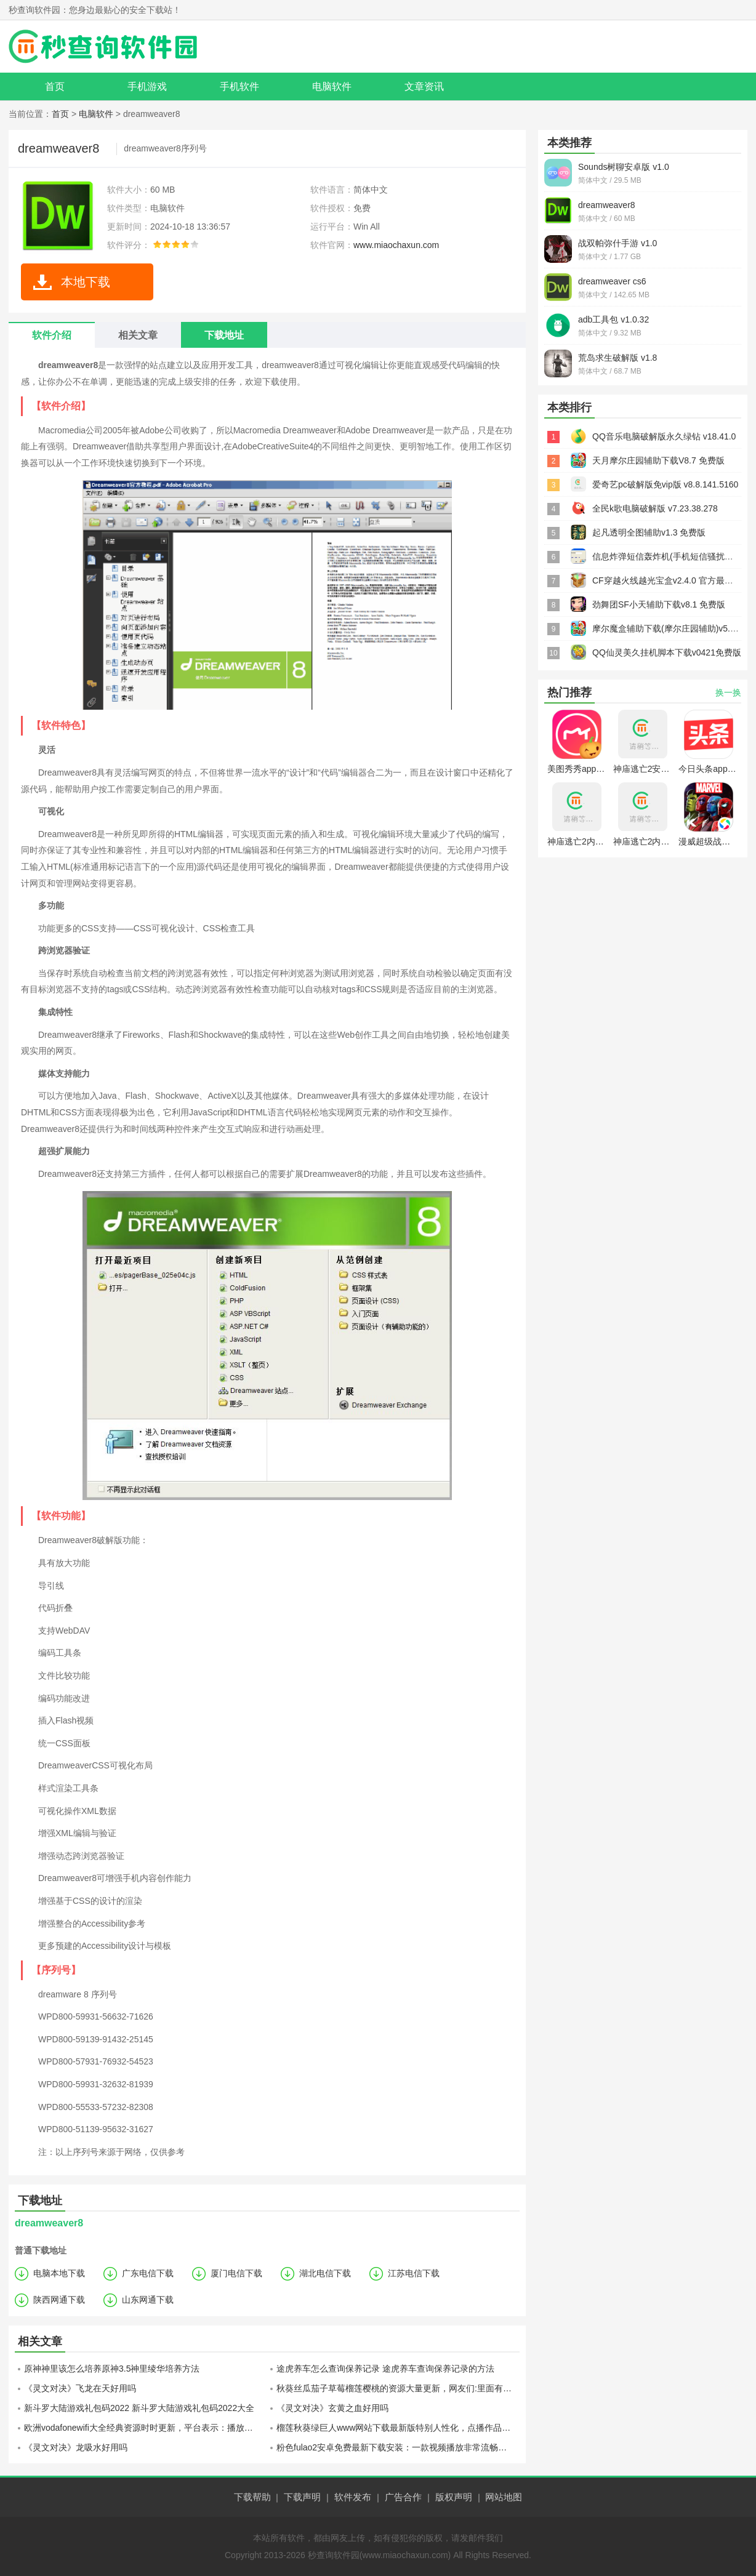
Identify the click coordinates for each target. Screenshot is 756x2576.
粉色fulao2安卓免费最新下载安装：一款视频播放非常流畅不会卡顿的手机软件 (398, 2447)
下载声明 (302, 2497)
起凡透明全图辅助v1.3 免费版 (649, 532)
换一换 (728, 692)
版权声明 (453, 2497)
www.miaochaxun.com (396, 245)
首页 (55, 86)
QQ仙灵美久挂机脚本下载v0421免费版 (666, 652)
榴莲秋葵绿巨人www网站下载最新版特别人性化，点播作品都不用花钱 (398, 2428)
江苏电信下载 (414, 2273)
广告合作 (403, 2497)
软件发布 (352, 2497)
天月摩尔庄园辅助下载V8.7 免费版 (658, 460)
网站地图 (503, 2497)
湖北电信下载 (325, 2273)
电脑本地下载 (59, 2273)
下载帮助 (252, 2497)
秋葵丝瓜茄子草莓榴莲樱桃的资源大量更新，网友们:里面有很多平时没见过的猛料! (398, 2388)
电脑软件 (332, 86)
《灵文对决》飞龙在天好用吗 (80, 2388)
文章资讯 (424, 86)
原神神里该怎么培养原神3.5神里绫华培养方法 (111, 2368)
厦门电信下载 (236, 2273)
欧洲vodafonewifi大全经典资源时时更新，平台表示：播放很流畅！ (145, 2428)
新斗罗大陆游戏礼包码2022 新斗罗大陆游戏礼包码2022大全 (139, 2408)
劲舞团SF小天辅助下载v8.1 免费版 (658, 604)
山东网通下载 (148, 2300)
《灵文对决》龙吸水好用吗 (75, 2447)
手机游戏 (147, 86)
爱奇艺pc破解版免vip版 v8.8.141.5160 (665, 484)
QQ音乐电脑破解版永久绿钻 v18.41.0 (664, 436)
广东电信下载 (148, 2273)
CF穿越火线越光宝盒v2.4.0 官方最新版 (667, 580)
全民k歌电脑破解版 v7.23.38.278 (655, 508)
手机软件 (239, 86)
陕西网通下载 (59, 2300)
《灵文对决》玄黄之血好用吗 (332, 2408)
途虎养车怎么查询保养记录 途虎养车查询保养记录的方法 (385, 2368)
